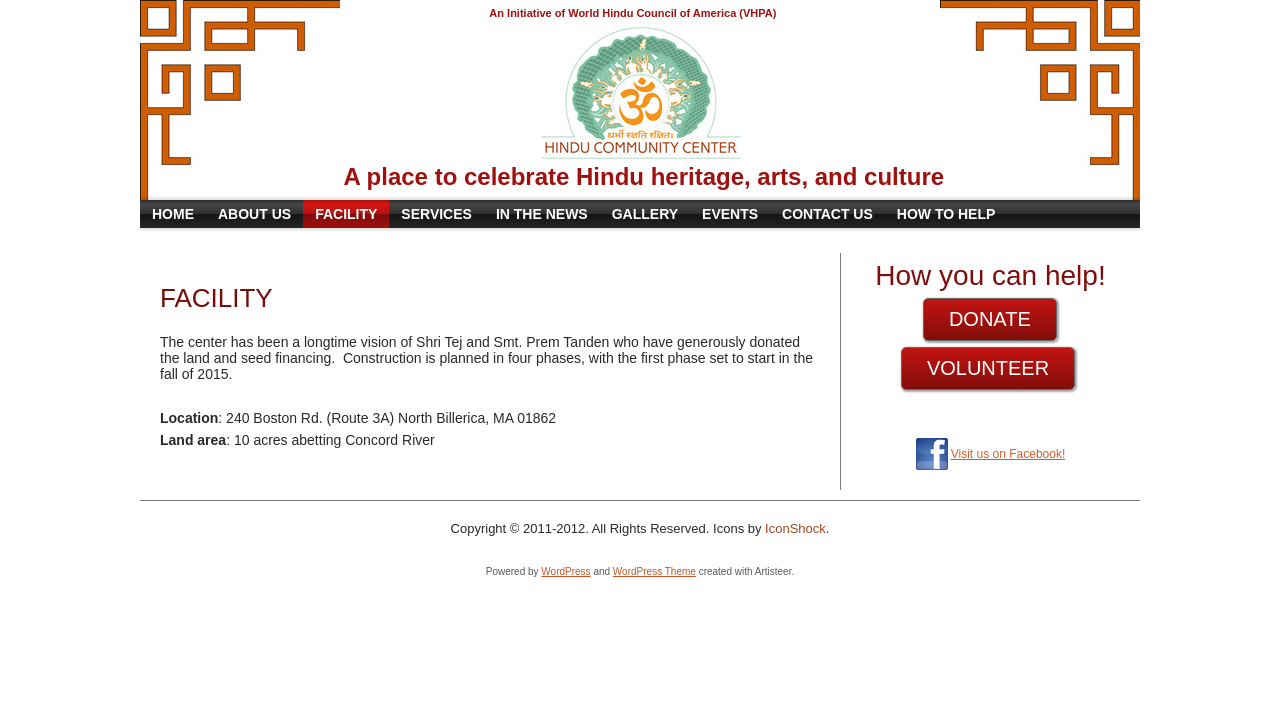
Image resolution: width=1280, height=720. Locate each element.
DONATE (990, 319)
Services (436, 214)
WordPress (565, 571)
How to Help (946, 214)
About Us (254, 214)
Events (730, 214)
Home (173, 214)
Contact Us (827, 214)
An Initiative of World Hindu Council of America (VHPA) (632, 13)
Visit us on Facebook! (1008, 454)
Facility (346, 214)
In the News (542, 214)
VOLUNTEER (988, 368)
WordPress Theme (654, 571)
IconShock (795, 528)
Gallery (645, 214)
